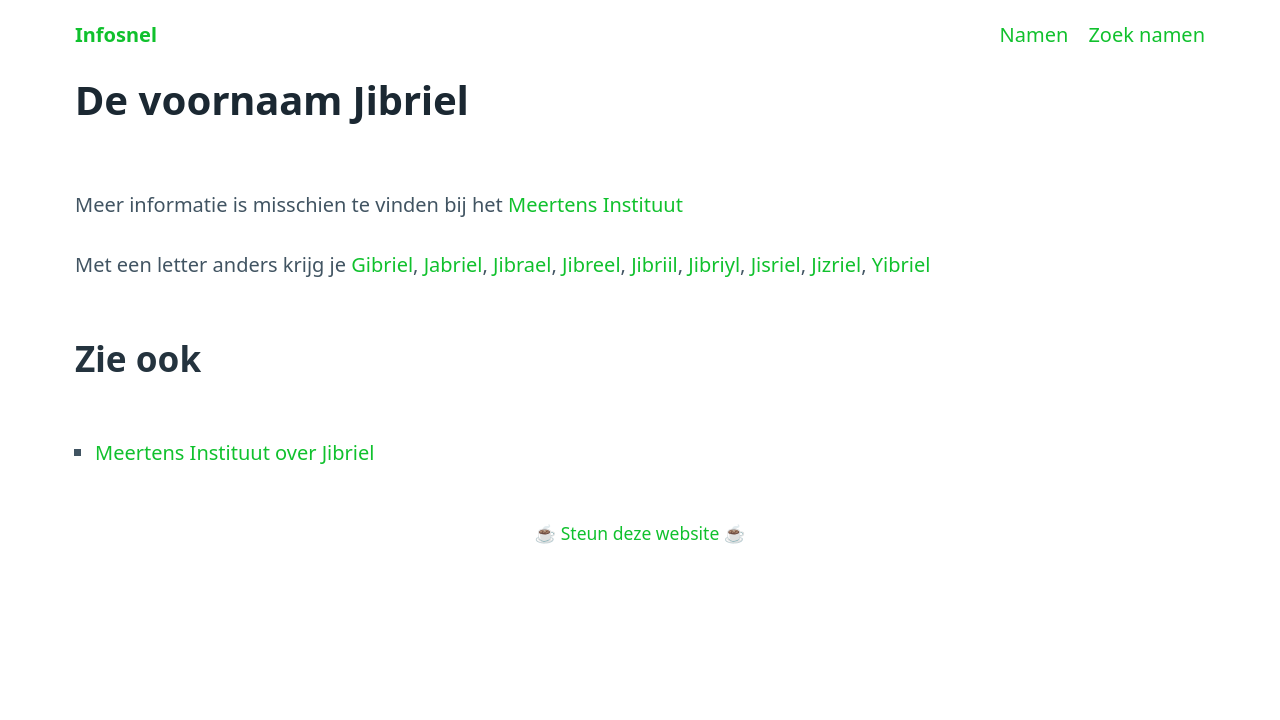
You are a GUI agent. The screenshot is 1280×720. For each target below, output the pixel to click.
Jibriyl (714, 264)
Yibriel (901, 264)
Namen (1034, 34)
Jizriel (836, 264)
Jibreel (591, 264)
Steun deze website (640, 533)
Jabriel (453, 264)
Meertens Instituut (595, 204)
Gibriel (382, 264)
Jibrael (522, 264)
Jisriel (776, 264)
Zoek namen (1146, 34)
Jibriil (654, 264)
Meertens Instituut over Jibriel (234, 452)
